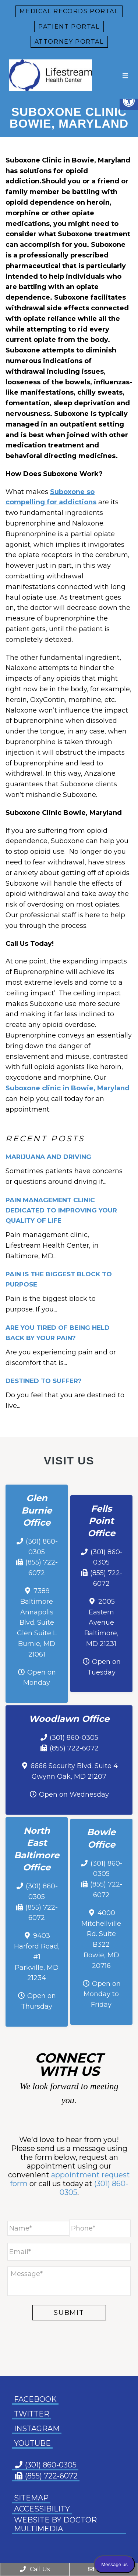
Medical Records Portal (69, 11)
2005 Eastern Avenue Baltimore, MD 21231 (101, 1623)
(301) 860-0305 (74, 1738)
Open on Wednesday (74, 1794)
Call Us (34, 2569)
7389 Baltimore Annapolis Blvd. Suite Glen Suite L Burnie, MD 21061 (37, 1622)
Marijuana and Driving (48, 1156)
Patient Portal (68, 26)
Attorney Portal (69, 41)
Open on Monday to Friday (102, 1994)
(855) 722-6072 (74, 1748)
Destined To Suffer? (44, 1380)
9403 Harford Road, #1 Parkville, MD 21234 (37, 1957)
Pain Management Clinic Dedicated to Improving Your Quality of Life (61, 1210)
